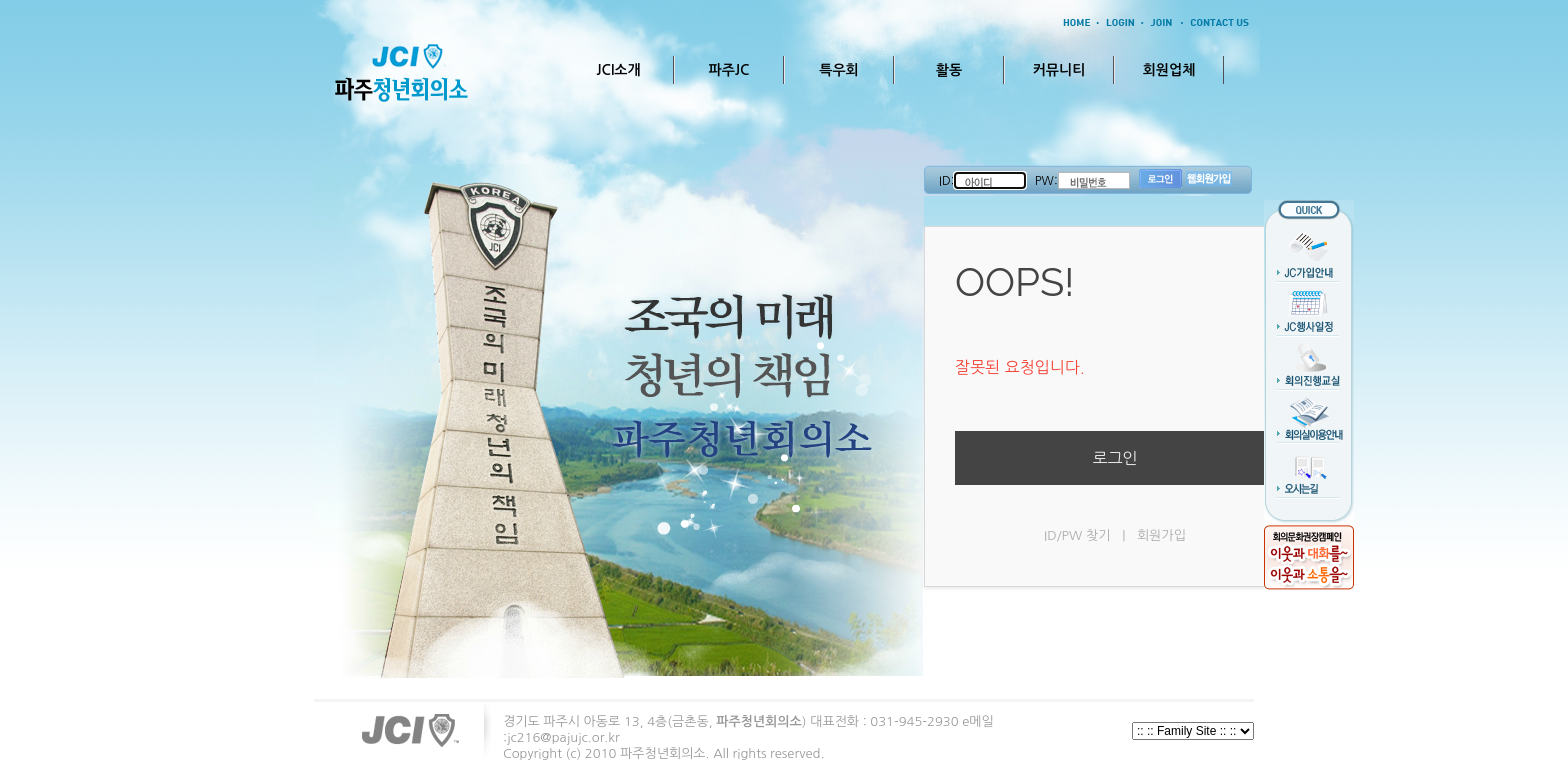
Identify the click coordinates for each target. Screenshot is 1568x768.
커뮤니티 (1059, 70)
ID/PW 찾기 (1077, 535)
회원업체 (1169, 70)
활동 (949, 70)
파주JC (729, 70)
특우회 (838, 70)
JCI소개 (618, 70)
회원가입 (1161, 535)
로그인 (1114, 458)
